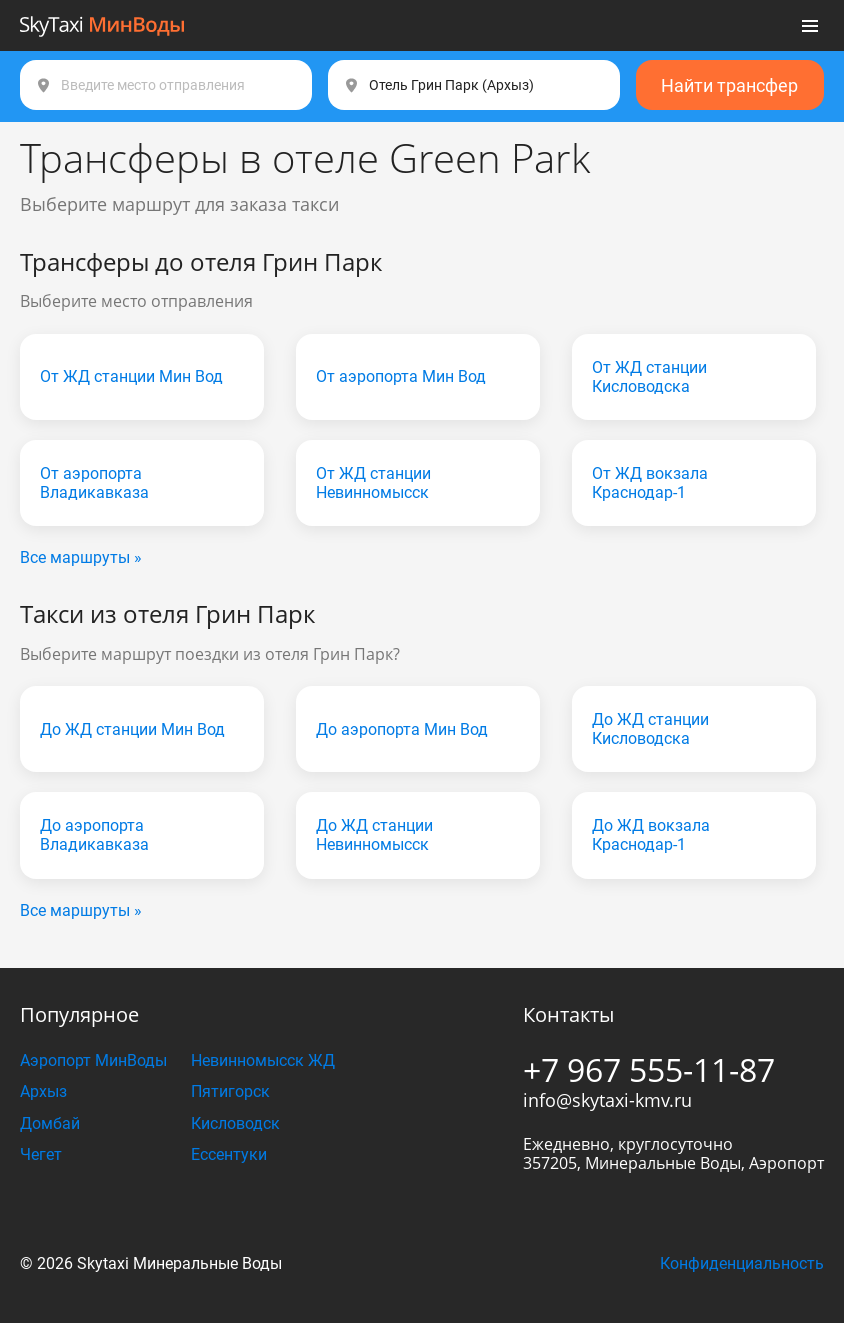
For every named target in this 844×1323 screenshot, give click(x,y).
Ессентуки (229, 1154)
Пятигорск (230, 1091)
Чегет (41, 1154)
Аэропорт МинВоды (93, 1060)
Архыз (43, 1091)
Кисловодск (235, 1123)
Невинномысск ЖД (263, 1060)
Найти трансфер (729, 85)
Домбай (50, 1123)
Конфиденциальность (742, 1263)
